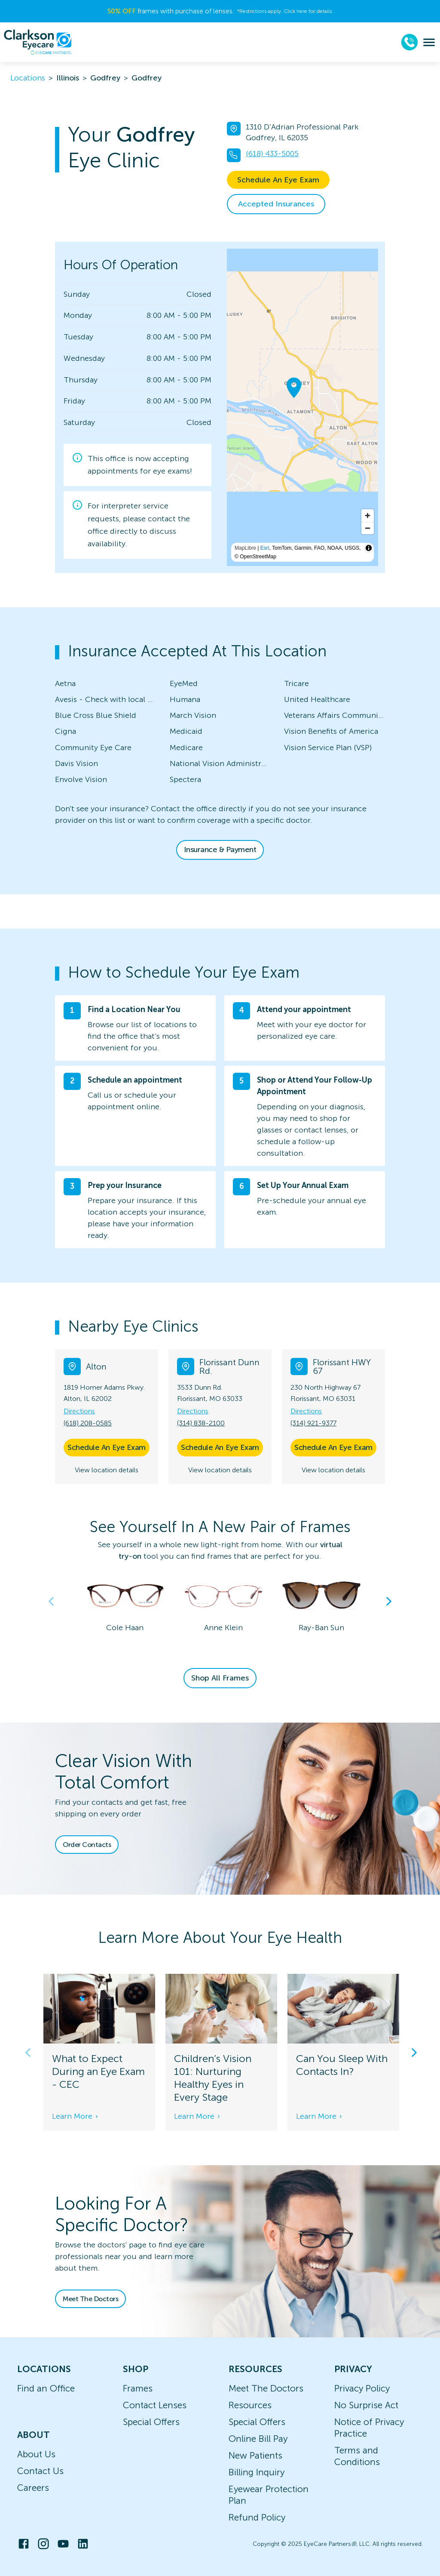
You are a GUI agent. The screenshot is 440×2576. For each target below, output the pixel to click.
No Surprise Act (366, 2405)
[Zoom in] (367, 515)
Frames (138, 2388)
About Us (36, 2454)
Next (388, 1601)
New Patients (255, 2455)
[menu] (429, 42)
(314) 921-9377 (313, 1423)
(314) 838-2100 (201, 1423)
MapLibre (245, 548)
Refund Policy (257, 2517)
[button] (220, 1326)
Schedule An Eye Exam (278, 180)
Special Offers (151, 2421)
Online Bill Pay (258, 2438)
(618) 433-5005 (272, 153)
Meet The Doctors (90, 2299)
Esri (264, 548)
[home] (37, 42)
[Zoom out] (367, 528)
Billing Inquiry (256, 2472)
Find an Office (46, 2388)
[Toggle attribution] (369, 548)
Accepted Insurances (276, 204)
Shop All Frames (220, 1678)
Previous (51, 1601)
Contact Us (40, 2470)
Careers (33, 2487)
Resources (250, 2405)
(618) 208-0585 (88, 1423)
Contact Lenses (154, 2405)
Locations (27, 78)
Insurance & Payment (220, 849)
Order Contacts (87, 1844)
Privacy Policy (362, 2388)
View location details (106, 1470)
